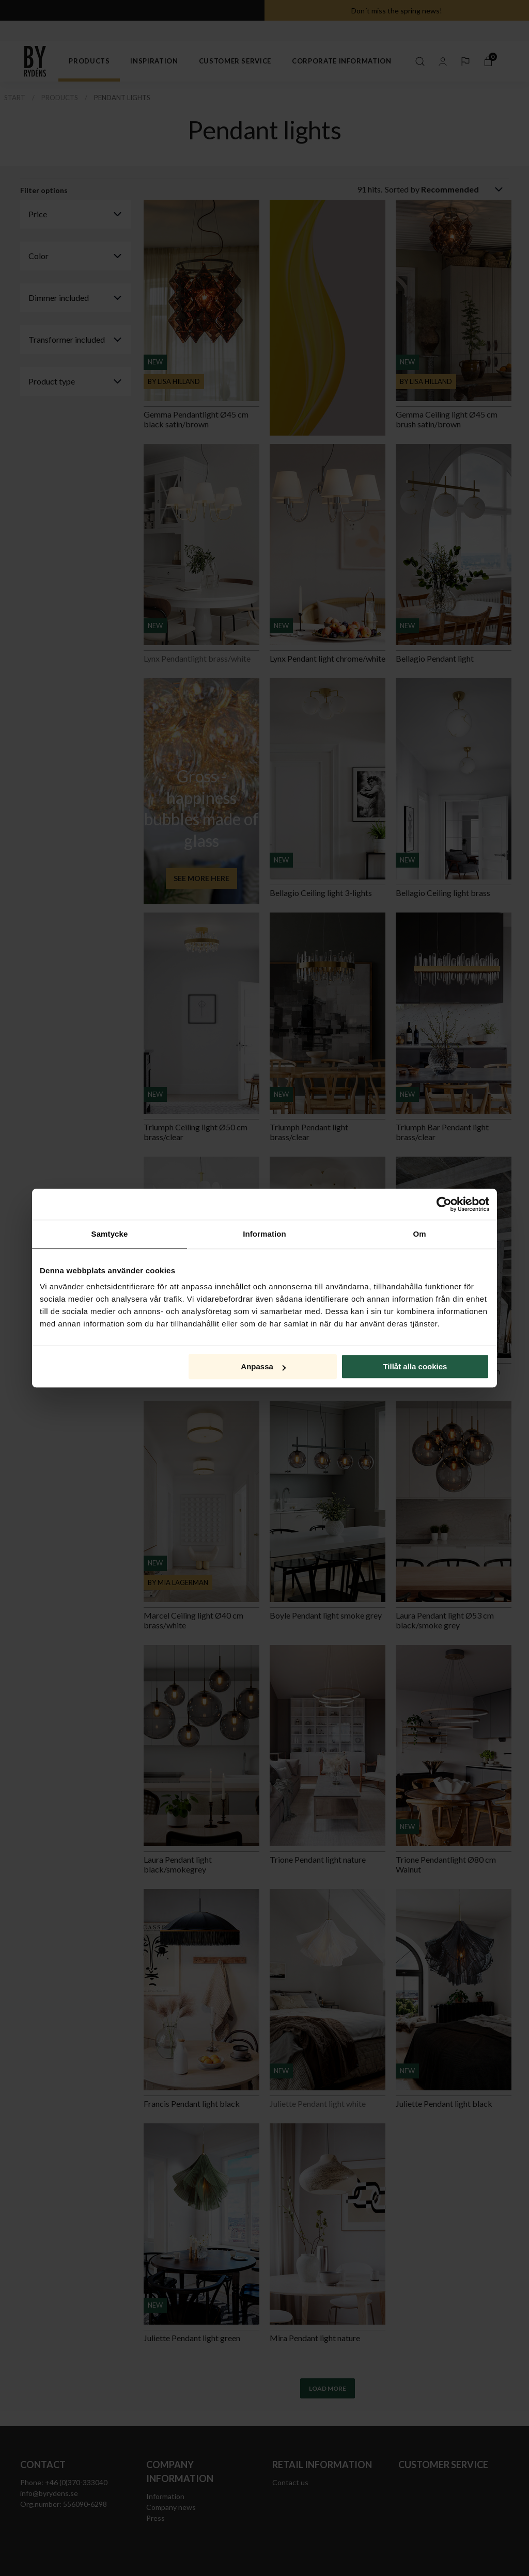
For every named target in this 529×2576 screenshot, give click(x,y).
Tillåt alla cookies (415, 1366)
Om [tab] (419, 1233)
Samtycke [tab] (109, 1233)
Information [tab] (264, 1233)
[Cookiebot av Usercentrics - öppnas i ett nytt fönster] (444, 1204)
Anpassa (263, 1366)
